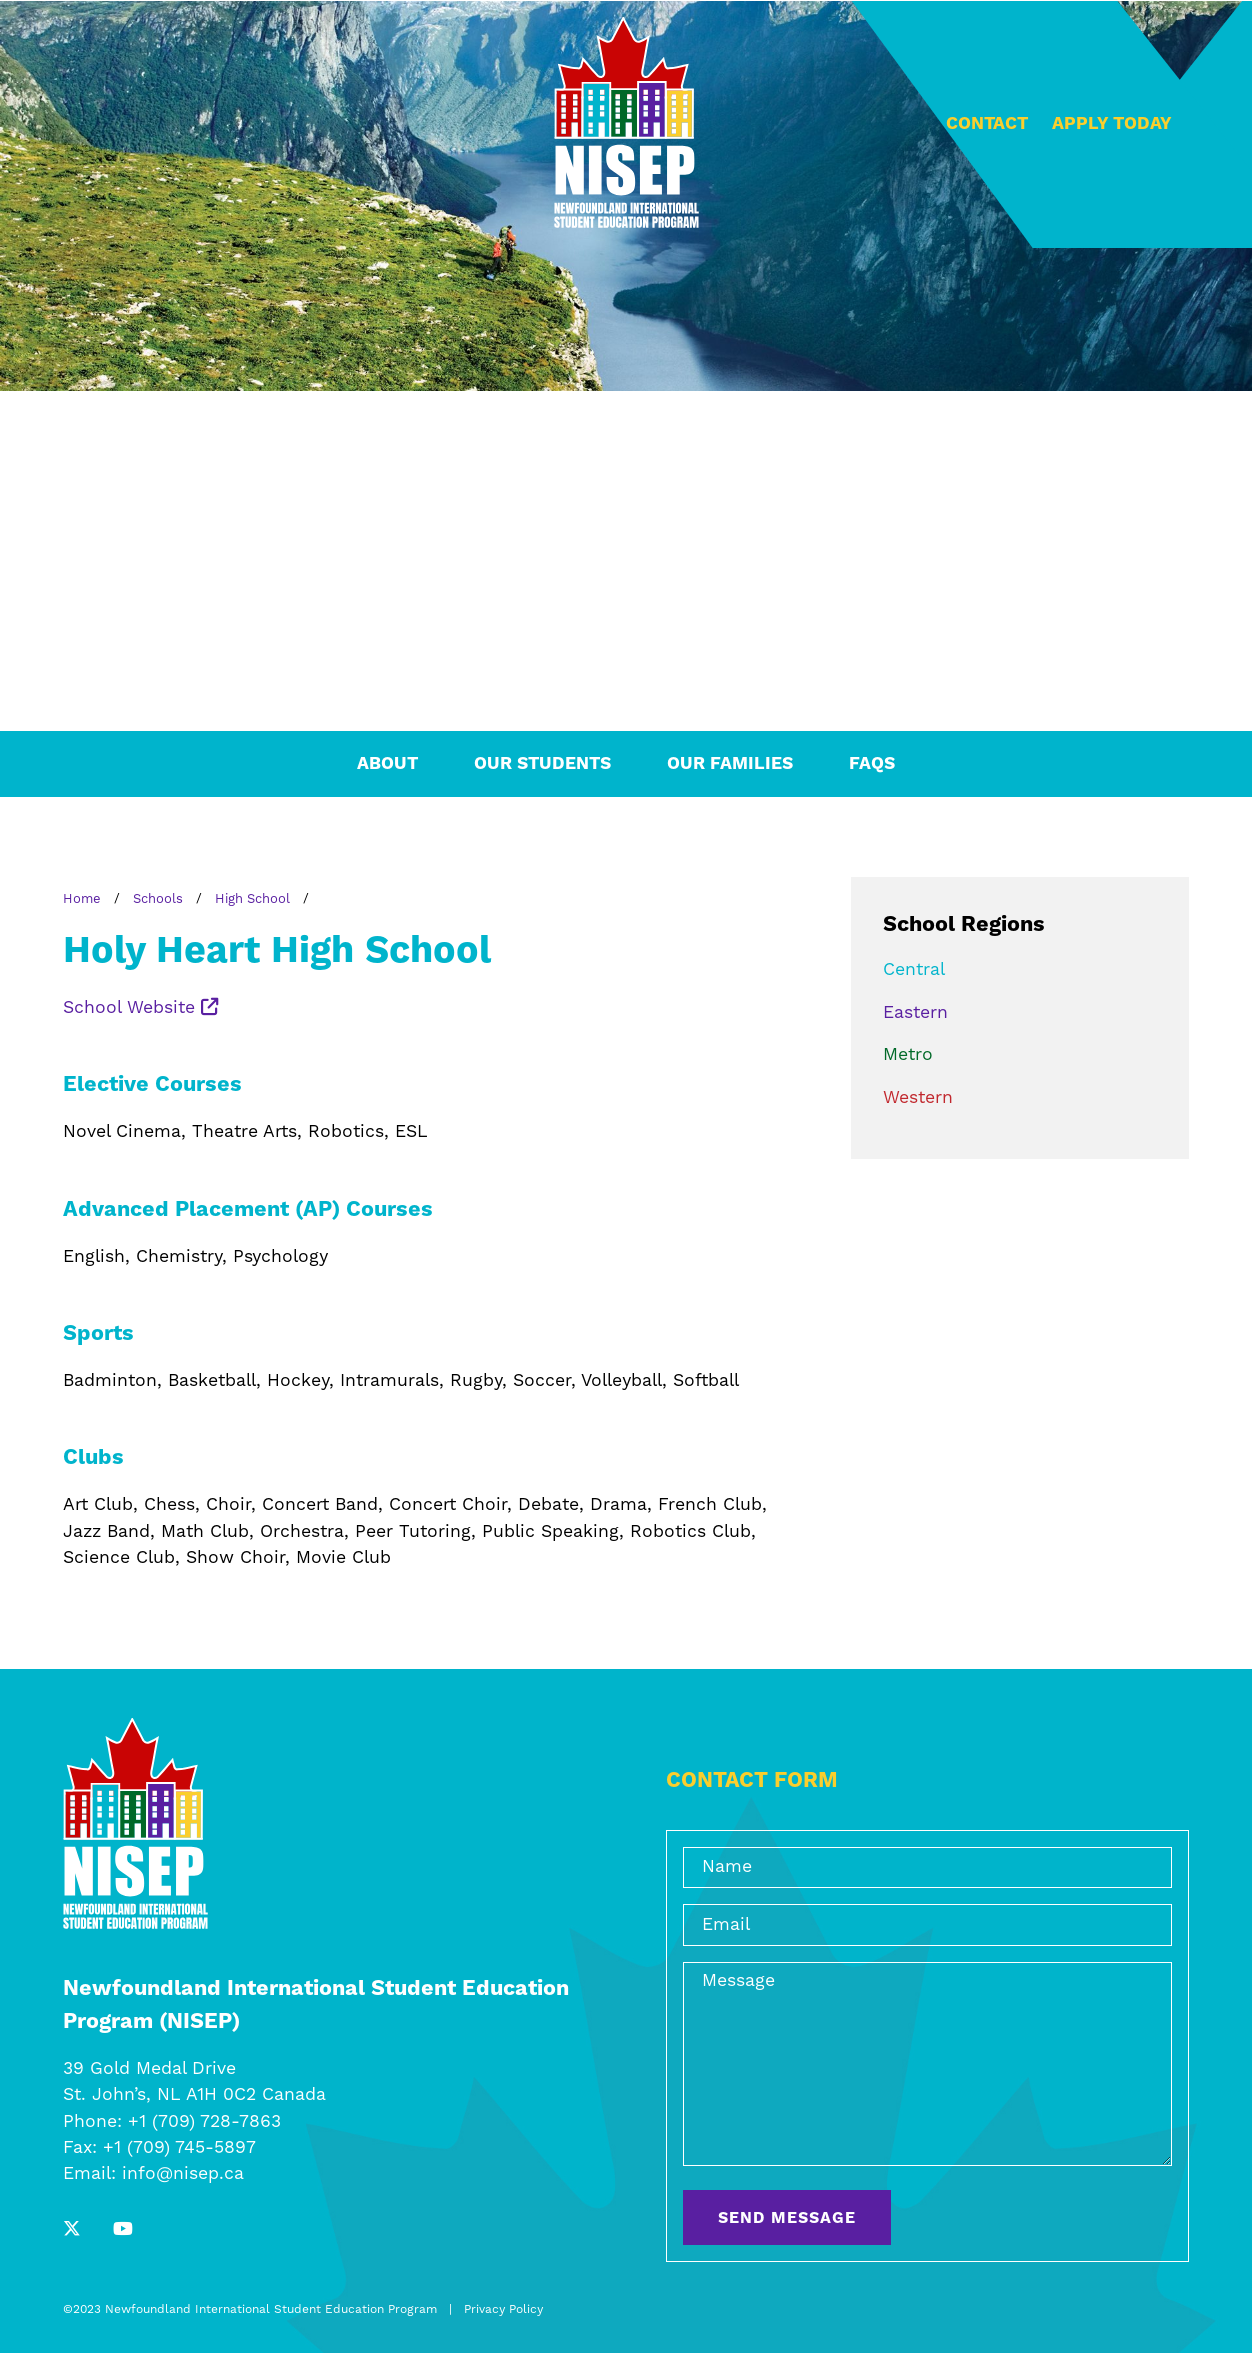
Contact (987, 124)
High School (252, 899)
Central (914, 970)
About (387, 764)
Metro (908, 1055)
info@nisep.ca (183, 2174)
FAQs (872, 764)
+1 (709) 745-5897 (179, 2148)
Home (82, 899)
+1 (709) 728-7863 (204, 2122)
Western (918, 1098)
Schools (158, 899)
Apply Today (1112, 124)
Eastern (915, 1013)
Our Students (542, 764)
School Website (141, 1008)
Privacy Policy (503, 2309)
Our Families (730, 764)
